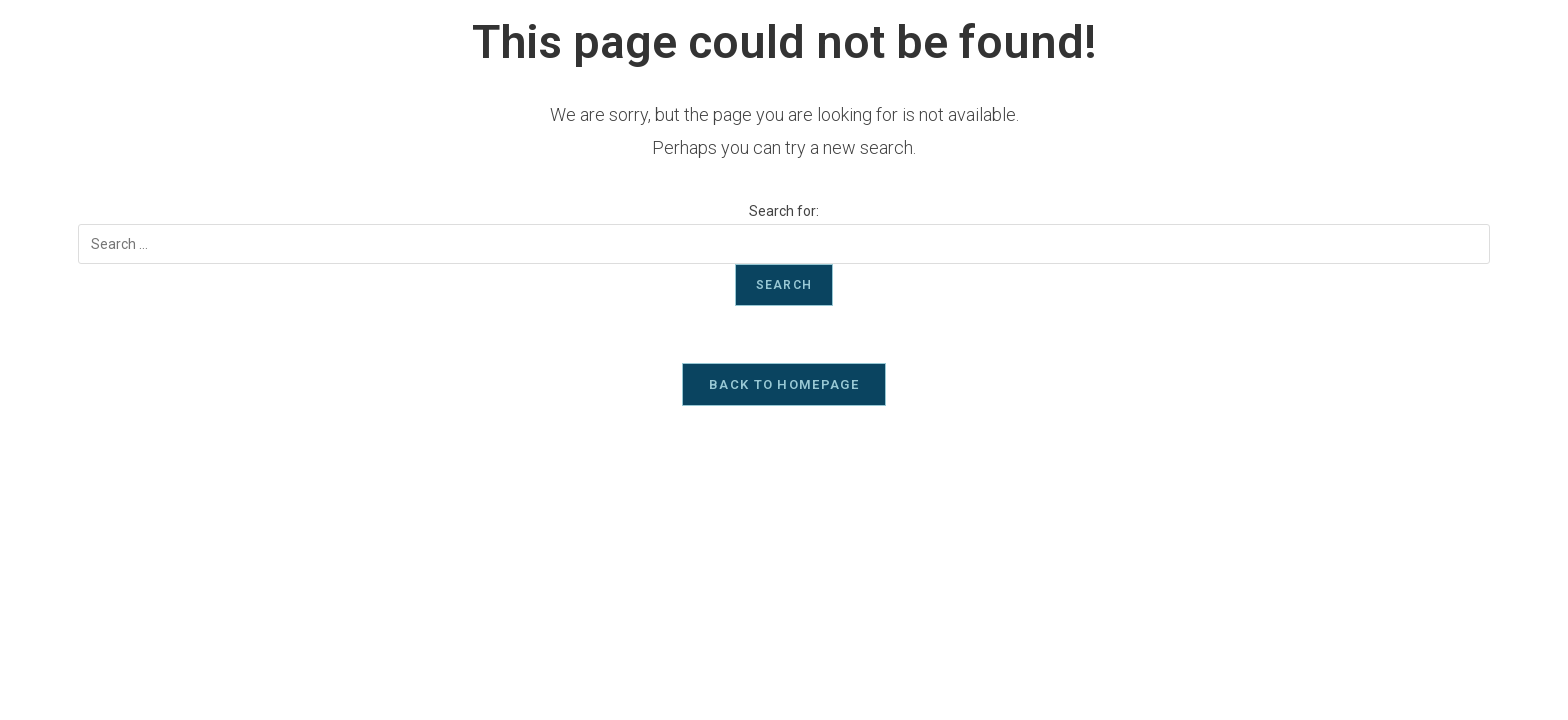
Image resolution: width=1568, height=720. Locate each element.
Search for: (784, 211)
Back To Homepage (784, 387)
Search (784, 285)
